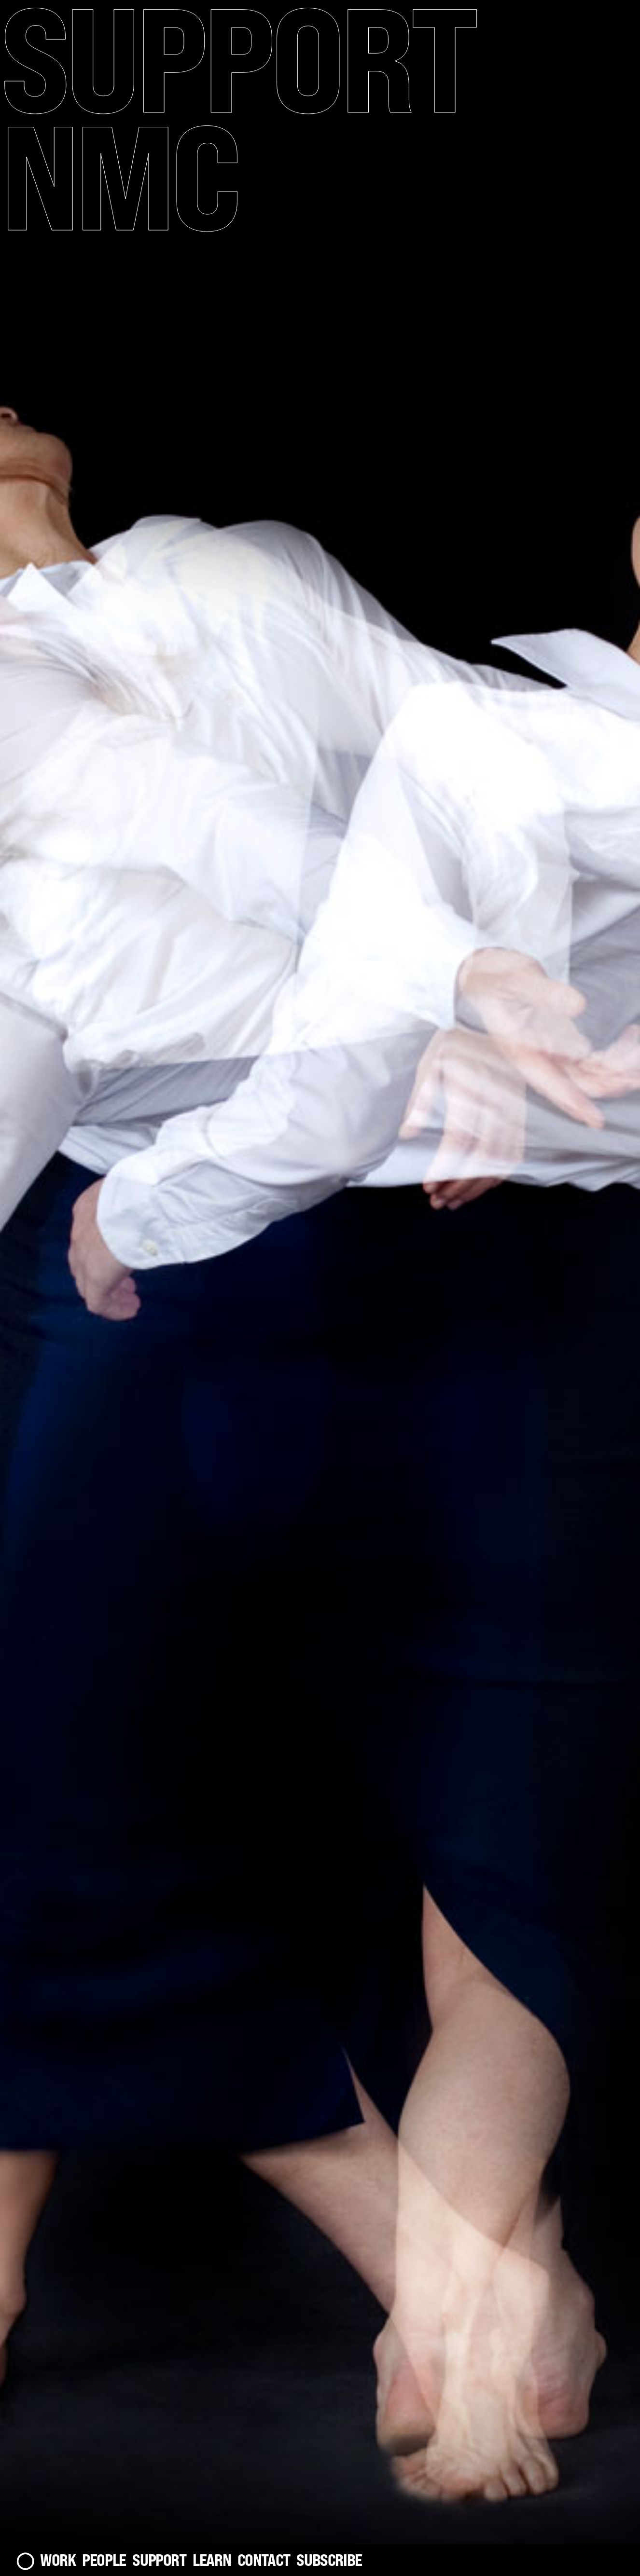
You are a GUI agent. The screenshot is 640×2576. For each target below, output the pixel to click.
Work (57, 2559)
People (104, 2559)
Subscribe (329, 2559)
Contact (263, 2559)
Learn (212, 2559)
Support (159, 2559)
